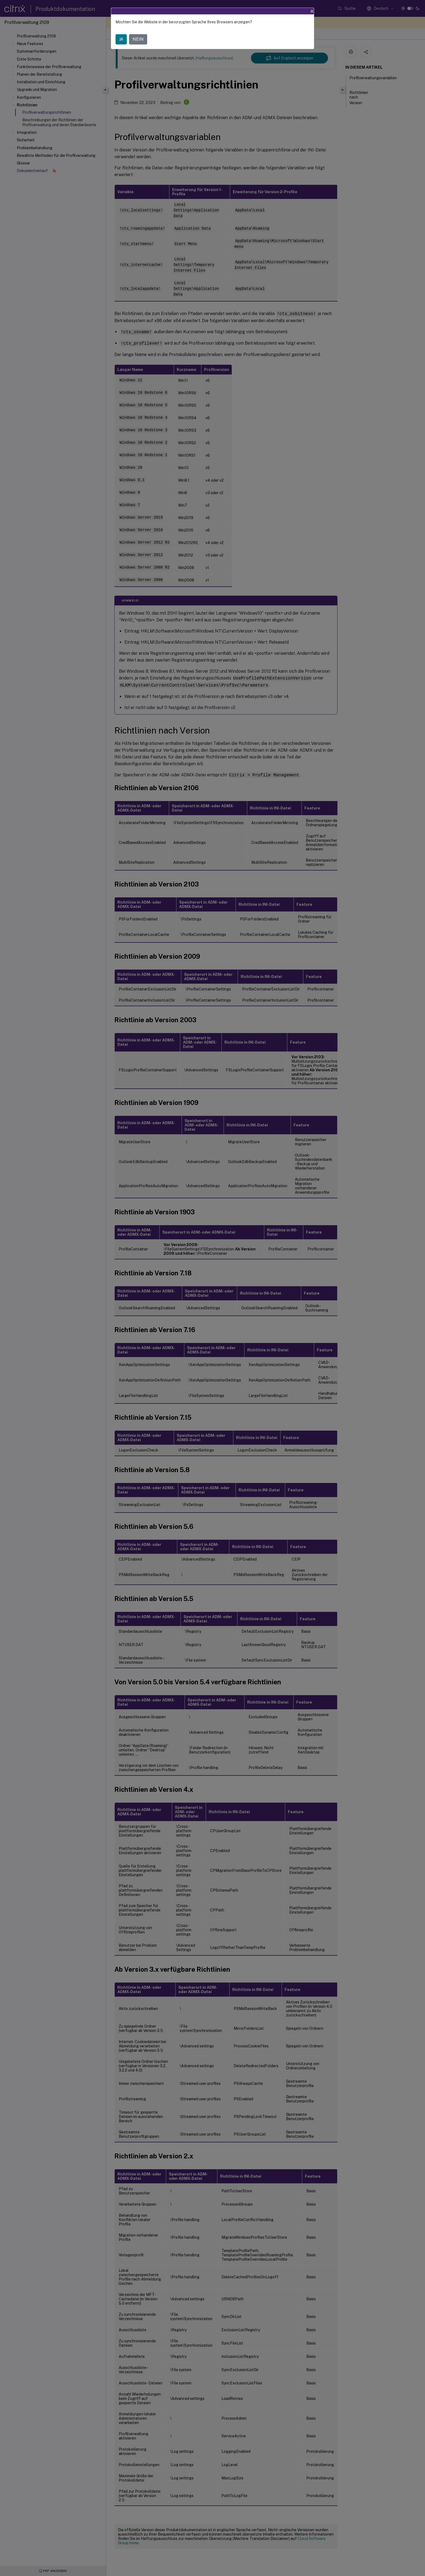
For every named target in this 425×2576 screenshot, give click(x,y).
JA (121, 39)
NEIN (138, 39)
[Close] (312, 11)
